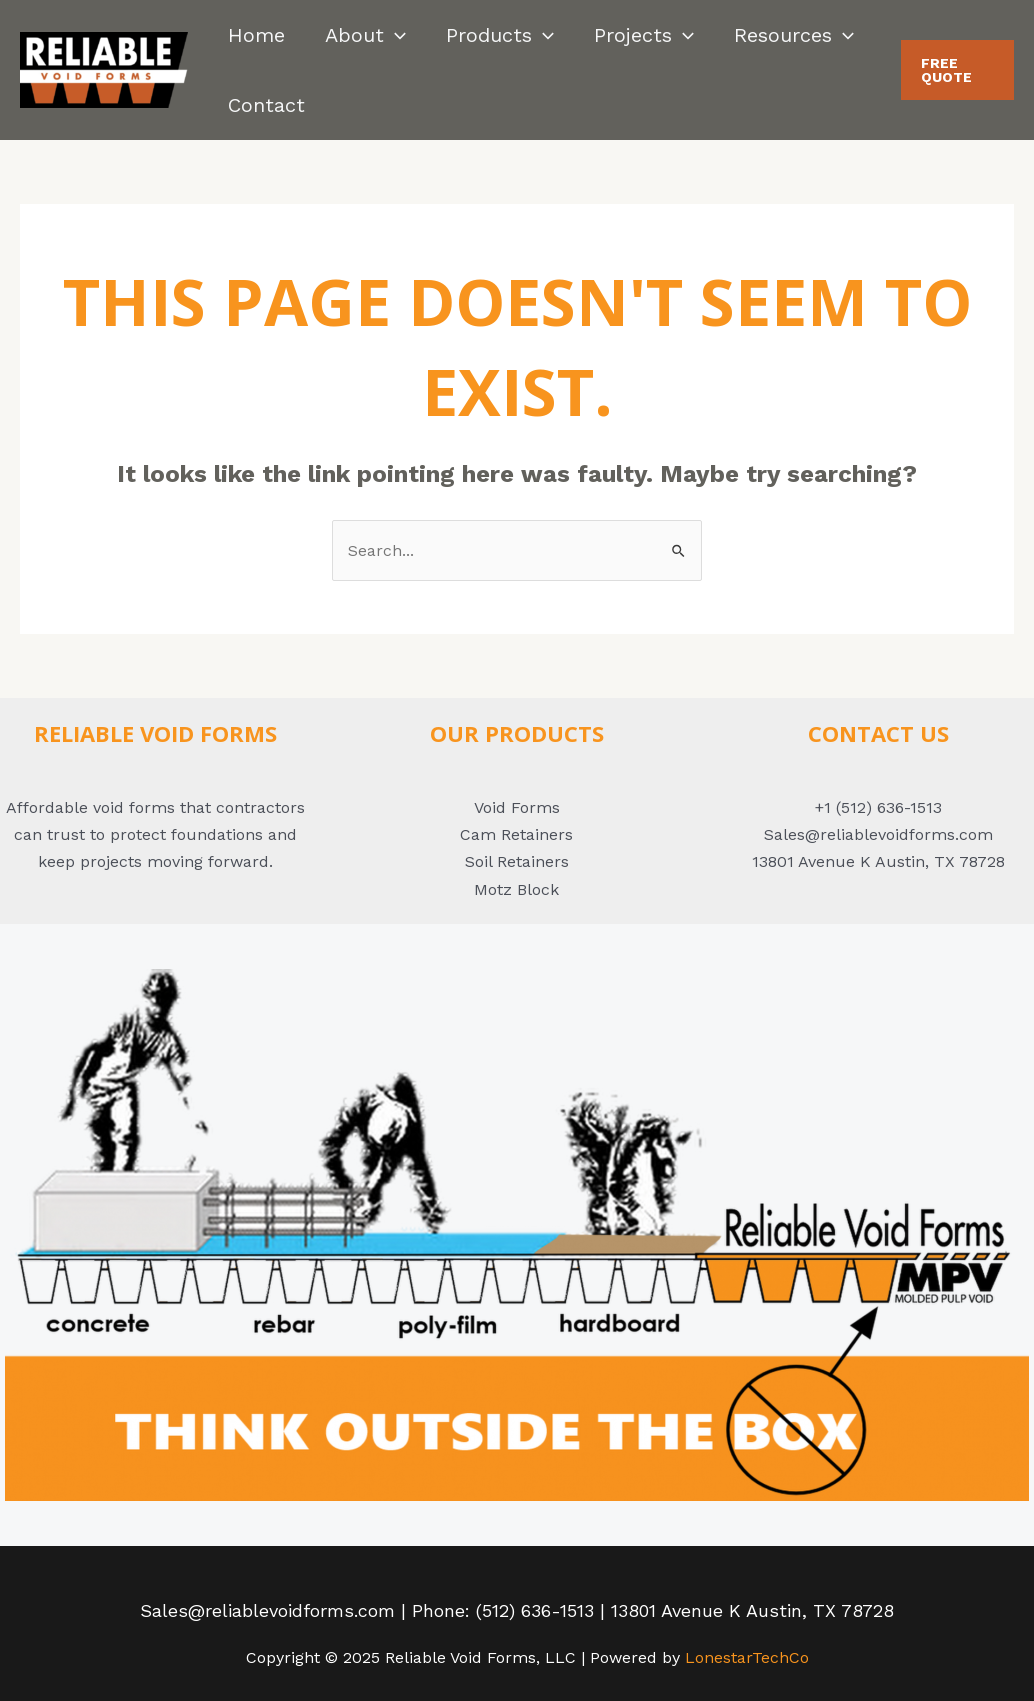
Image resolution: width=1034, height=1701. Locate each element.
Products (500, 35)
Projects (644, 35)
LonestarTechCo (747, 1657)
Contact (266, 105)
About (365, 35)
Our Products (517, 733)
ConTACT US (878, 733)
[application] (395, 35)
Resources (794, 35)
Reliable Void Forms (155, 733)
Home (256, 35)
